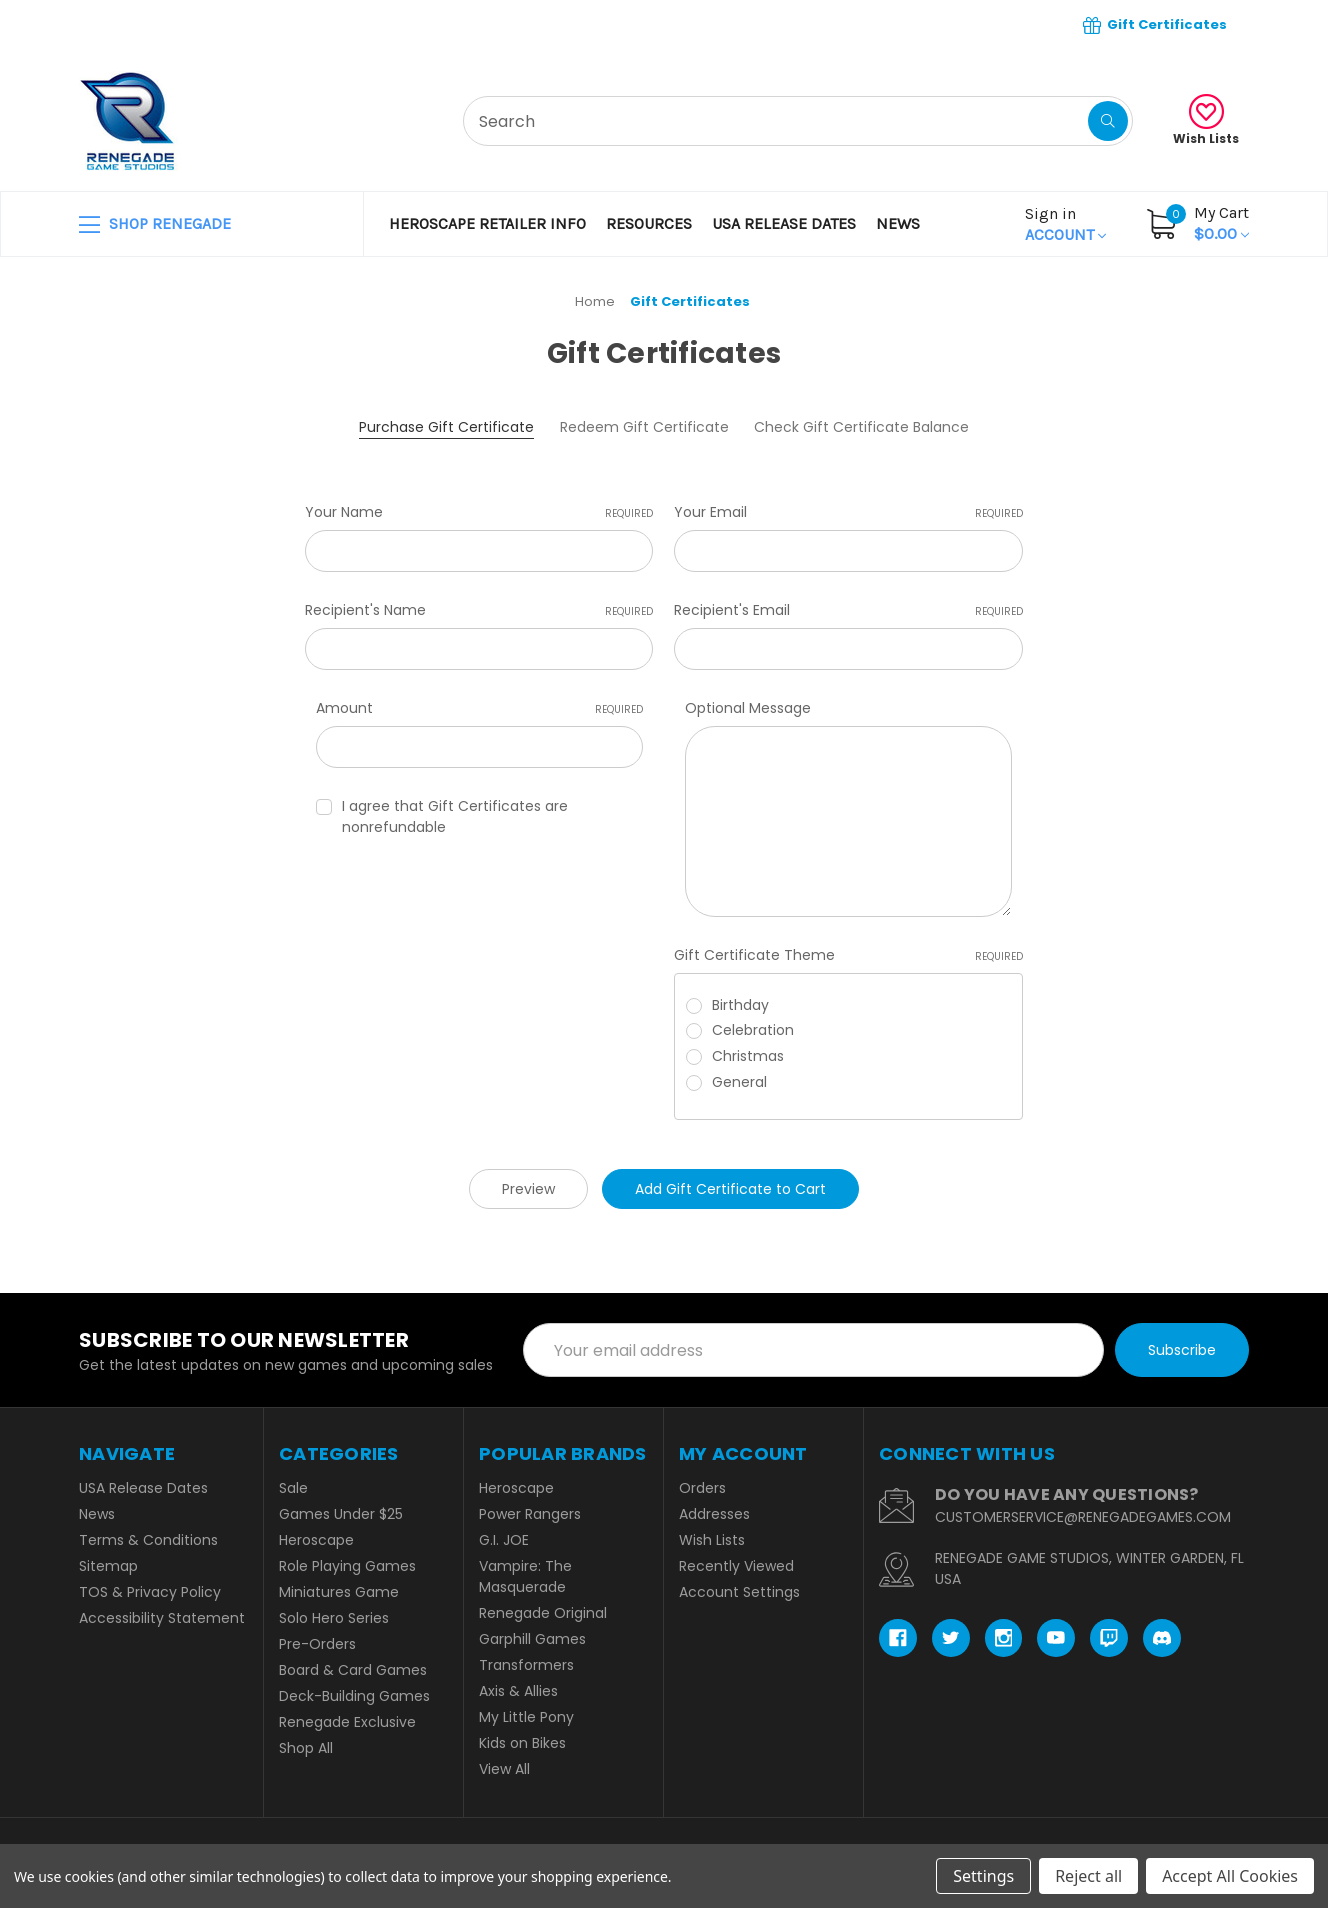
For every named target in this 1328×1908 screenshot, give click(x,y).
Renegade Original (543, 1613)
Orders (702, 1488)
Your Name (479, 512)
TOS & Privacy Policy (150, 1592)
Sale (293, 1488)
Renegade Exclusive (347, 1722)
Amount (479, 708)
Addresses (714, 1514)
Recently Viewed (736, 1566)
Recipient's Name (479, 610)
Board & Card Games (353, 1670)
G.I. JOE (504, 1540)
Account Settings (739, 1592)
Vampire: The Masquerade (525, 1576)
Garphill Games (532, 1639)
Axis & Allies (518, 1691)
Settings (983, 1876)
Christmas (748, 1056)
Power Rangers (530, 1514)
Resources (649, 223)
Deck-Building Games (354, 1696)
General (739, 1082)
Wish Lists (1206, 120)
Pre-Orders (317, 1644)
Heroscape (316, 1540)
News (898, 223)
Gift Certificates (1155, 24)
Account (1065, 224)
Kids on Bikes (522, 1743)
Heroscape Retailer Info (487, 223)
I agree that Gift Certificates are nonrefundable (455, 816)
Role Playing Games (347, 1566)
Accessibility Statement (162, 1618)
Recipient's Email (848, 610)
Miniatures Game (339, 1592)
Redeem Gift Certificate (644, 427)
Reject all (1088, 1876)
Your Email (848, 512)
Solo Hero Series (334, 1618)
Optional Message (748, 708)
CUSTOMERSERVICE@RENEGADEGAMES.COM (1083, 1517)
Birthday (740, 1005)
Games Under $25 (341, 1514)
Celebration (753, 1030)
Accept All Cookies (1230, 1876)
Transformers (526, 1665)
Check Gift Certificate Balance (861, 427)
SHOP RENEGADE (155, 225)
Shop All (306, 1748)
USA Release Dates (784, 223)
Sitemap (108, 1566)
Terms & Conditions (148, 1540)
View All (504, 1769)
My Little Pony (526, 1717)
